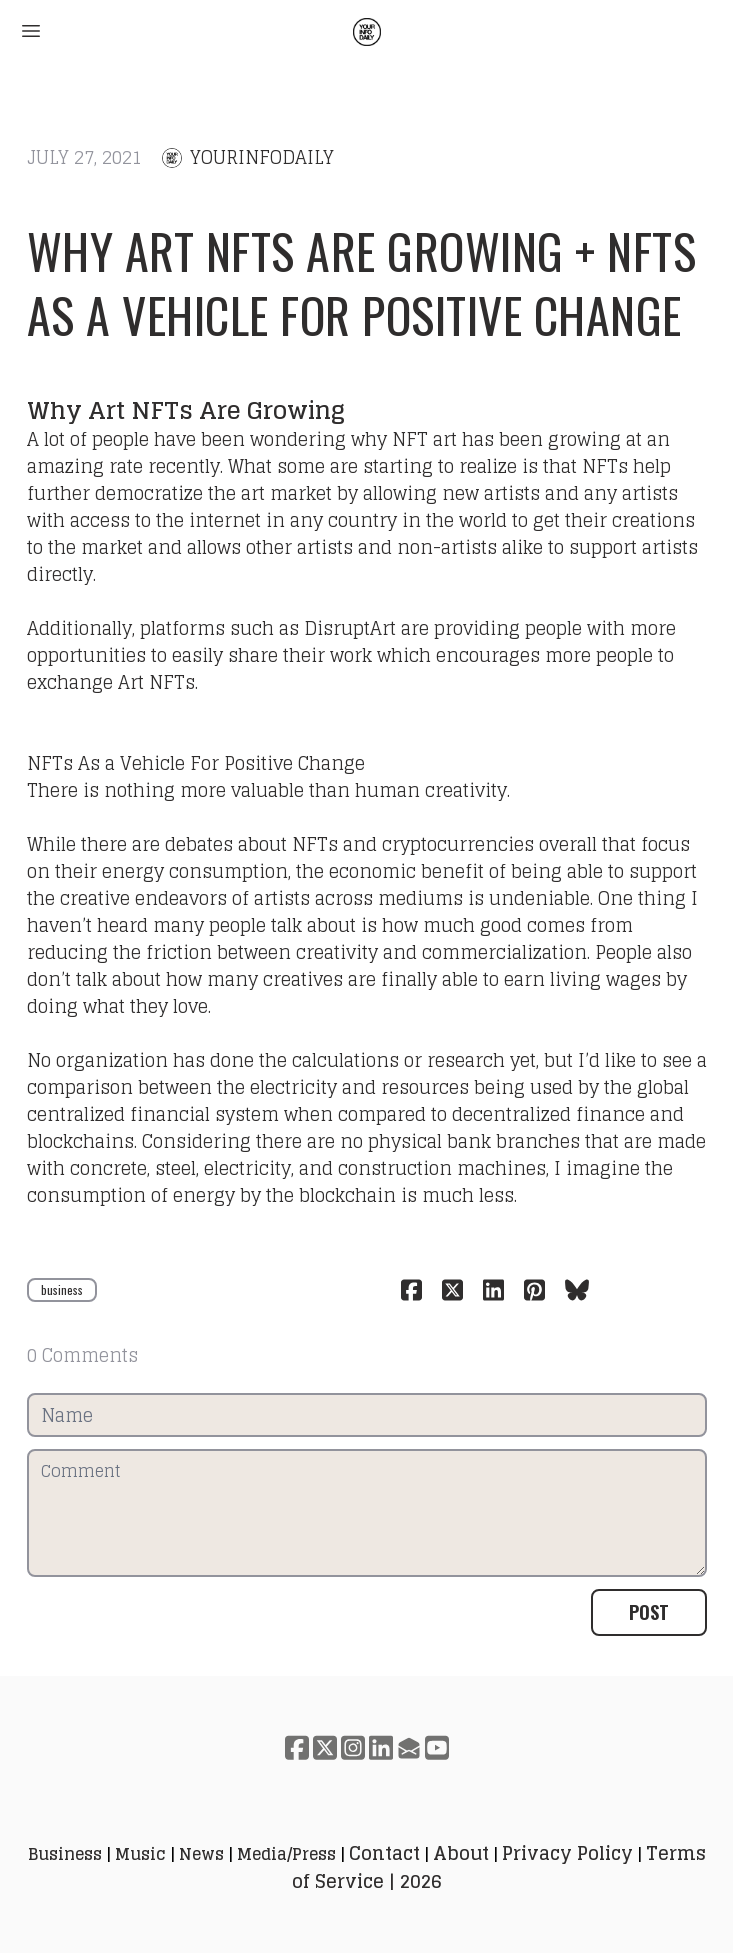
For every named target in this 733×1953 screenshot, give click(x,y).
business (62, 1289)
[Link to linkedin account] (381, 1747)
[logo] (367, 32)
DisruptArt (350, 628)
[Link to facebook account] (297, 1747)
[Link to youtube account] (437, 1747)
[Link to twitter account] (325, 1747)
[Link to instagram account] (353, 1747)
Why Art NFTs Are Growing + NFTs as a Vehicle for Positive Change (362, 282)
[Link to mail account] (409, 1747)
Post (649, 1612)
